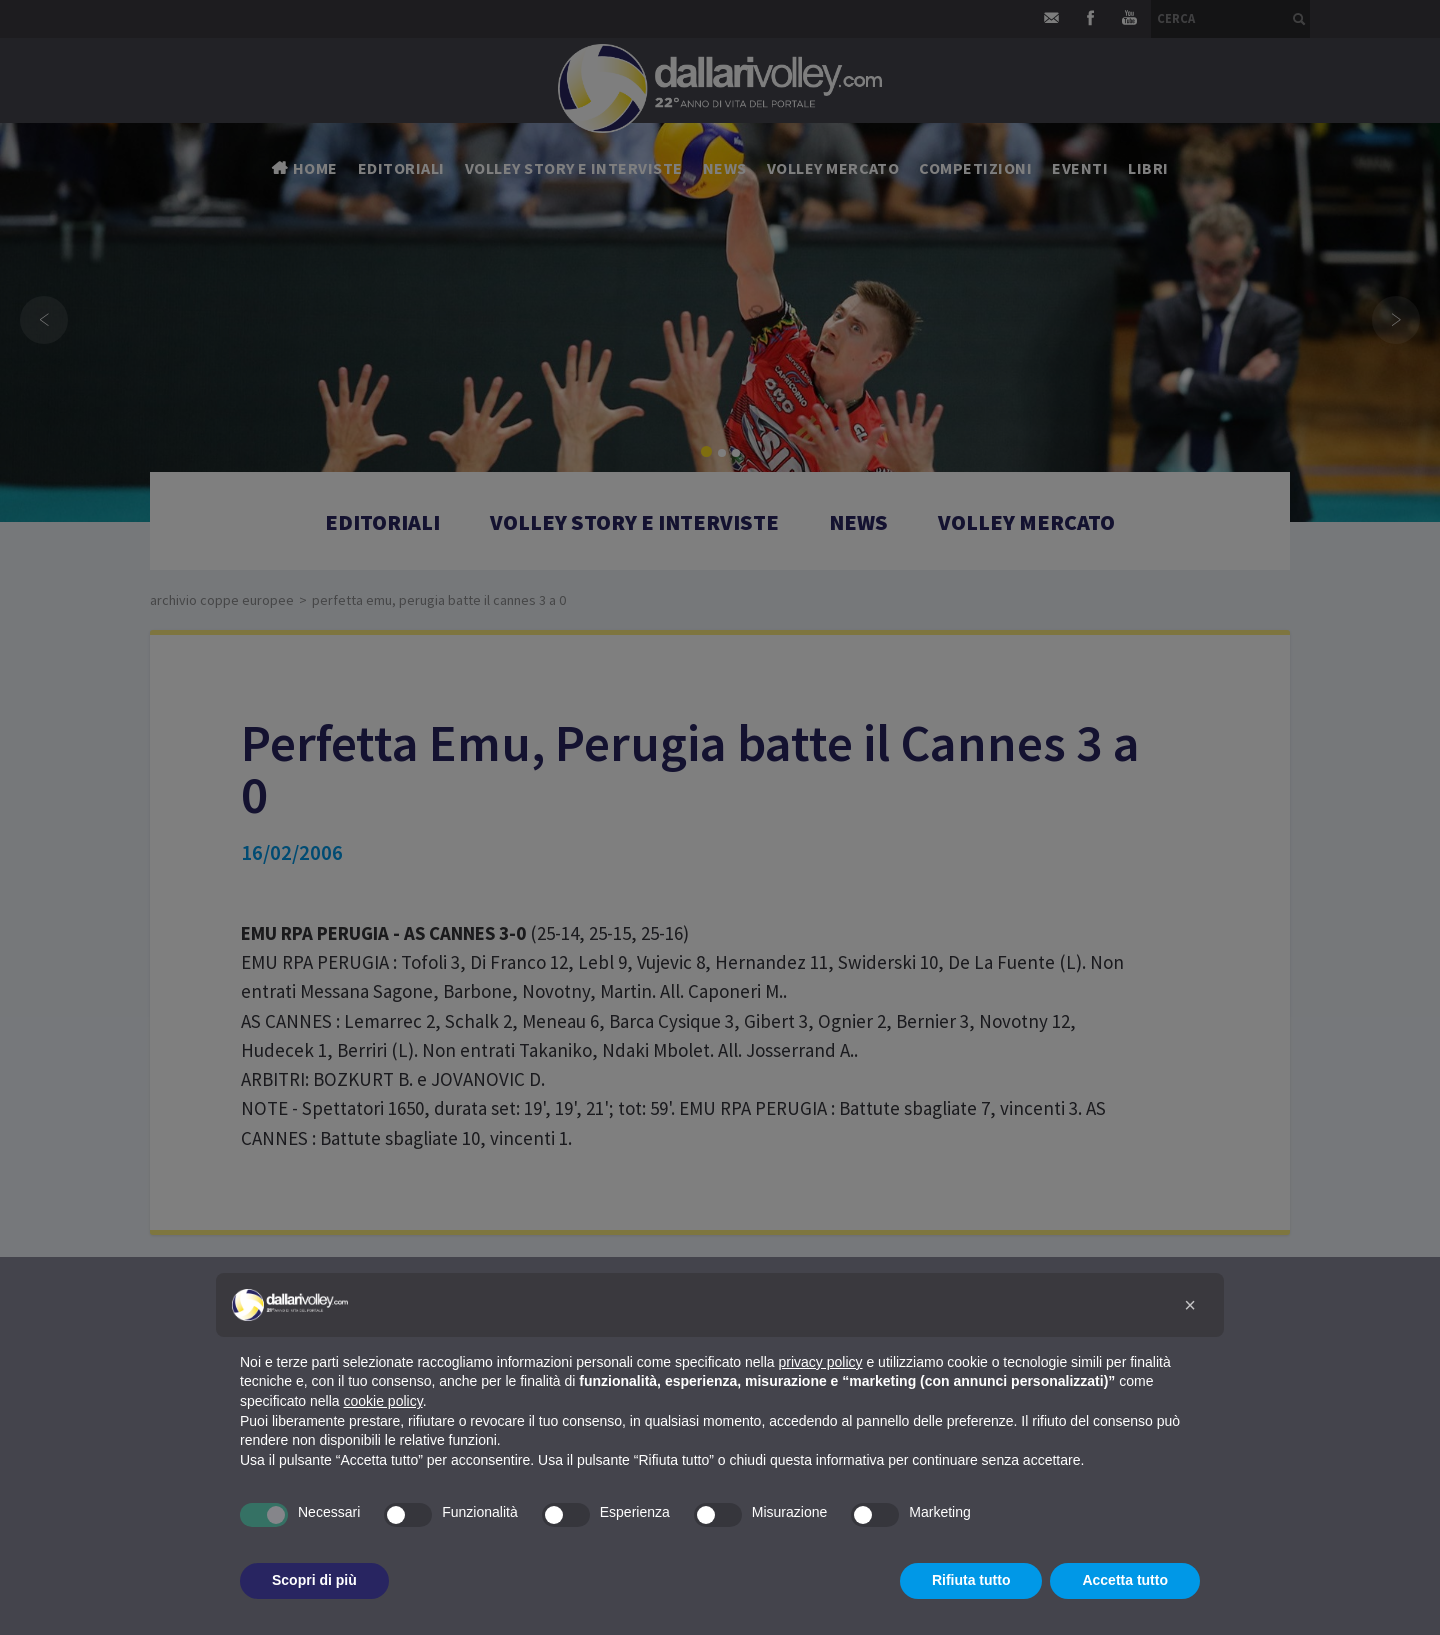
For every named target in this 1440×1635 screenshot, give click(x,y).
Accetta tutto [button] (1125, 1580)
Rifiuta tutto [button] (971, 1580)
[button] (1190, 1305)
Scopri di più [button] (314, 1580)
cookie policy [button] (383, 1401)
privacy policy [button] (821, 1362)
